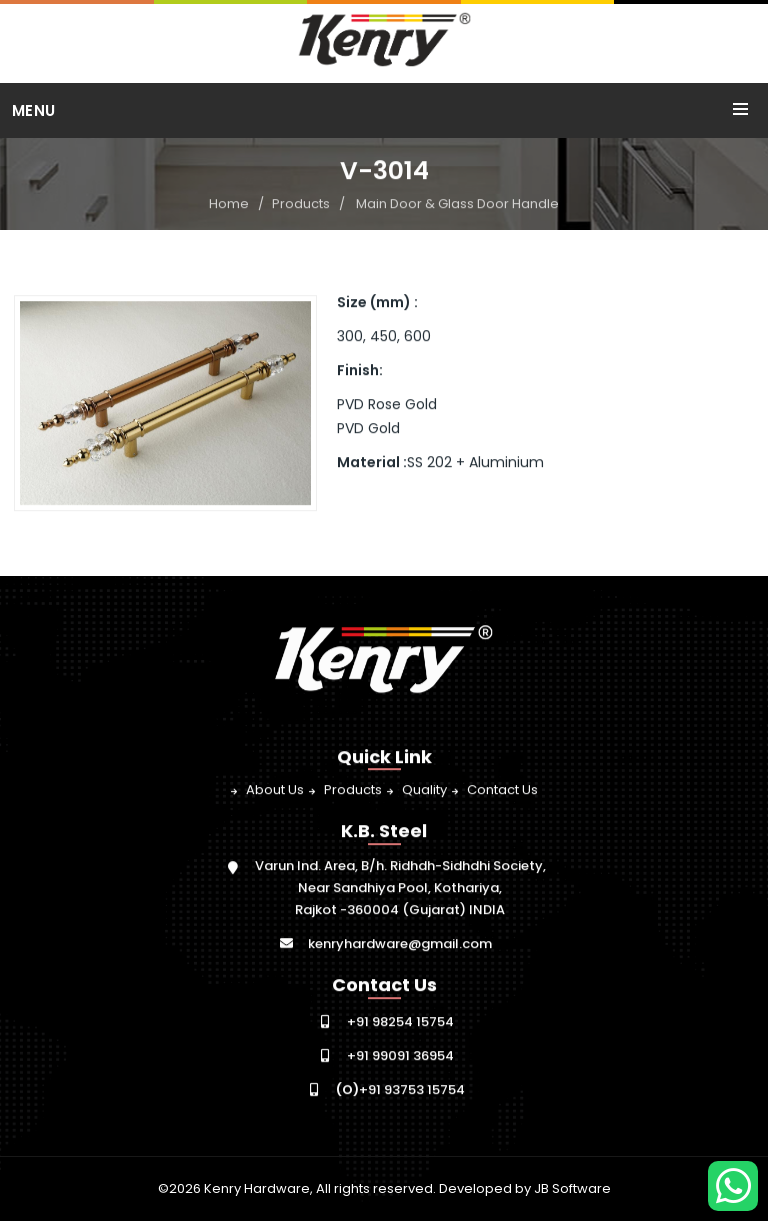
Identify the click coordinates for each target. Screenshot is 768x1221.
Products (301, 204)
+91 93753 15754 (400, 1090)
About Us (275, 790)
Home (229, 204)
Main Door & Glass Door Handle (457, 204)
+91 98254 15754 (400, 1022)
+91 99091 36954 (400, 1056)
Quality (424, 790)
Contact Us (502, 790)
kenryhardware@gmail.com (400, 944)
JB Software (572, 1188)
